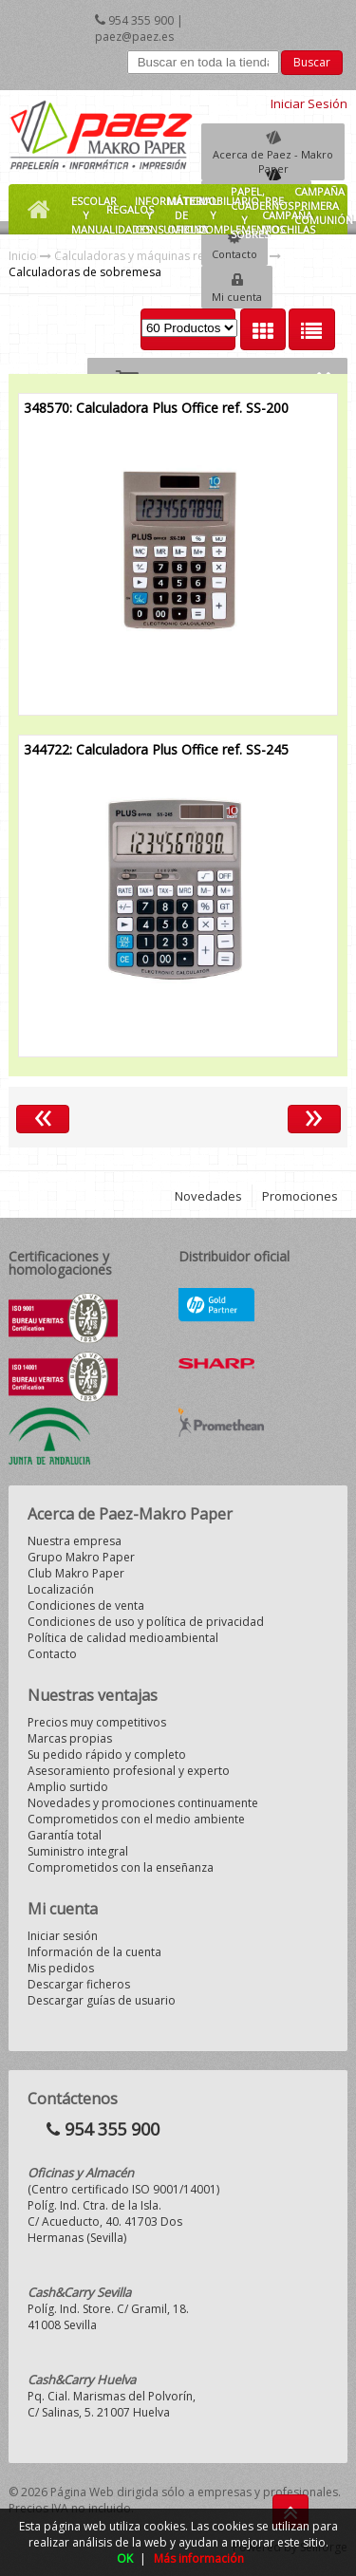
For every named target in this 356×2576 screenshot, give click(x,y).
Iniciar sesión (63, 1936)
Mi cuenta (237, 296)
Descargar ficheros (79, 1984)
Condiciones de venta (86, 1605)
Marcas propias (70, 1738)
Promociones (300, 1195)
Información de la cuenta (94, 1952)
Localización (61, 1589)
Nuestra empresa (75, 1541)
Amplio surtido (68, 1787)
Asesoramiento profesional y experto (129, 1771)
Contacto (234, 254)
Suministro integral (78, 1851)
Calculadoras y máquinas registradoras (160, 256)
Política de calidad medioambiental (123, 1638)
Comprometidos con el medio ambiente (136, 1819)
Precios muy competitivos (97, 1722)
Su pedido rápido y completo (107, 1754)
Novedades (208, 1195)
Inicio (23, 256)
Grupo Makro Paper (81, 1557)
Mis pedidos (61, 1968)
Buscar (311, 62)
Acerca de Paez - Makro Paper (273, 161)
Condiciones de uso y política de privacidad (146, 1622)
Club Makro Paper (76, 1573)
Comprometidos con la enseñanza (121, 1867)
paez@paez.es (134, 36)
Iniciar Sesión (309, 103)
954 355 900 (141, 20)
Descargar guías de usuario (102, 2000)
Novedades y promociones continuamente (143, 1803)
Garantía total (65, 1835)
